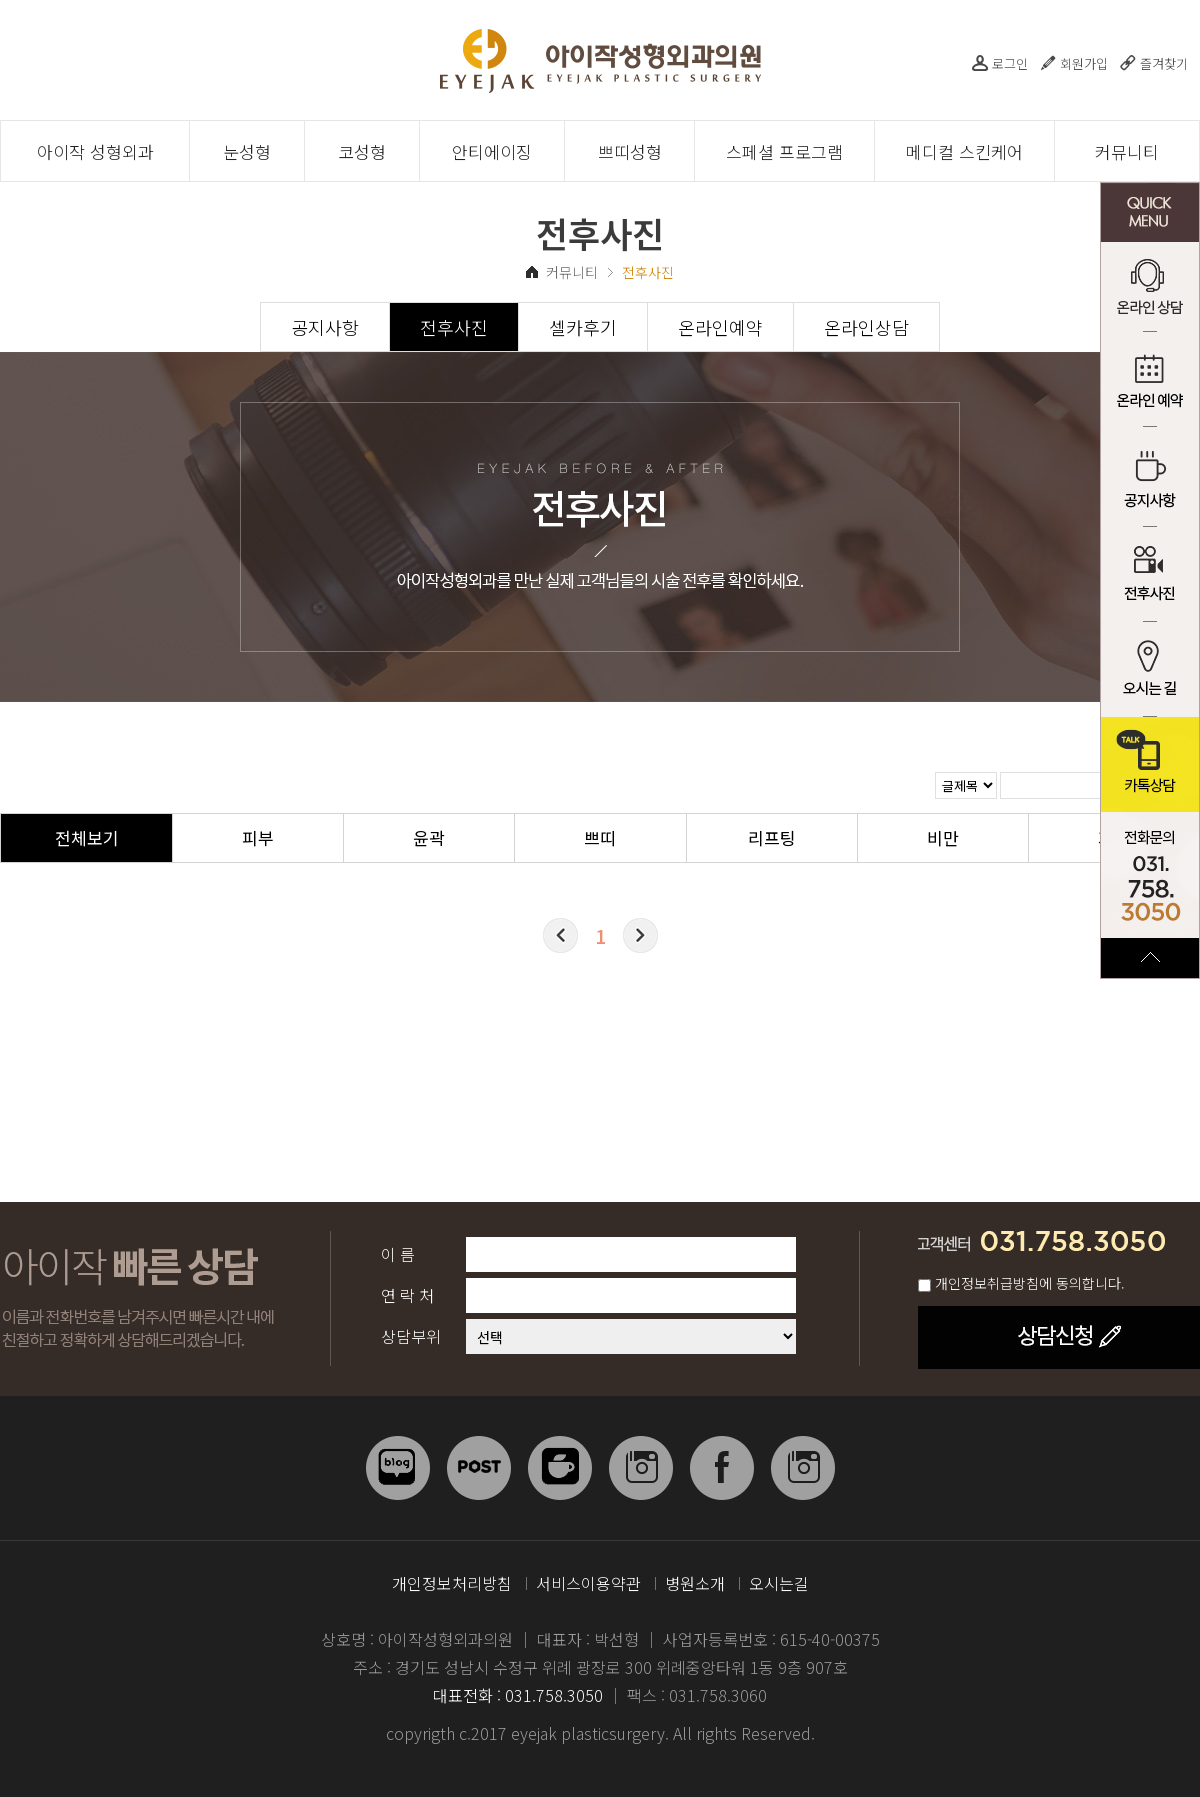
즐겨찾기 (1164, 63)
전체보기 (87, 837)
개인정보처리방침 (452, 1583)
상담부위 (411, 1336)
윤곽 (429, 837)
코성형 (362, 151)
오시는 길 (1150, 669)
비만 (943, 837)
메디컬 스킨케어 (964, 151)
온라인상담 (866, 327)
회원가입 (1084, 63)
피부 (258, 837)
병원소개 (695, 1583)
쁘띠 (600, 837)
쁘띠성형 (630, 151)
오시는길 (779, 1583)
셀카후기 (583, 327)
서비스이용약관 (588, 1583)
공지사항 (1150, 479)
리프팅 (772, 837)
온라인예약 (720, 327)
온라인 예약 (1150, 384)
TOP (1150, 958)
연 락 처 (407, 1295)
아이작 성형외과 (95, 151)
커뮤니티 (1127, 151)
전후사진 (1150, 574)
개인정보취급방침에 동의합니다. (1030, 1283)
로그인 (1010, 63)
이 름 (398, 1254)
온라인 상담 (1150, 289)
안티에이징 (492, 151)
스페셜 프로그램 (784, 151)
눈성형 (247, 151)
